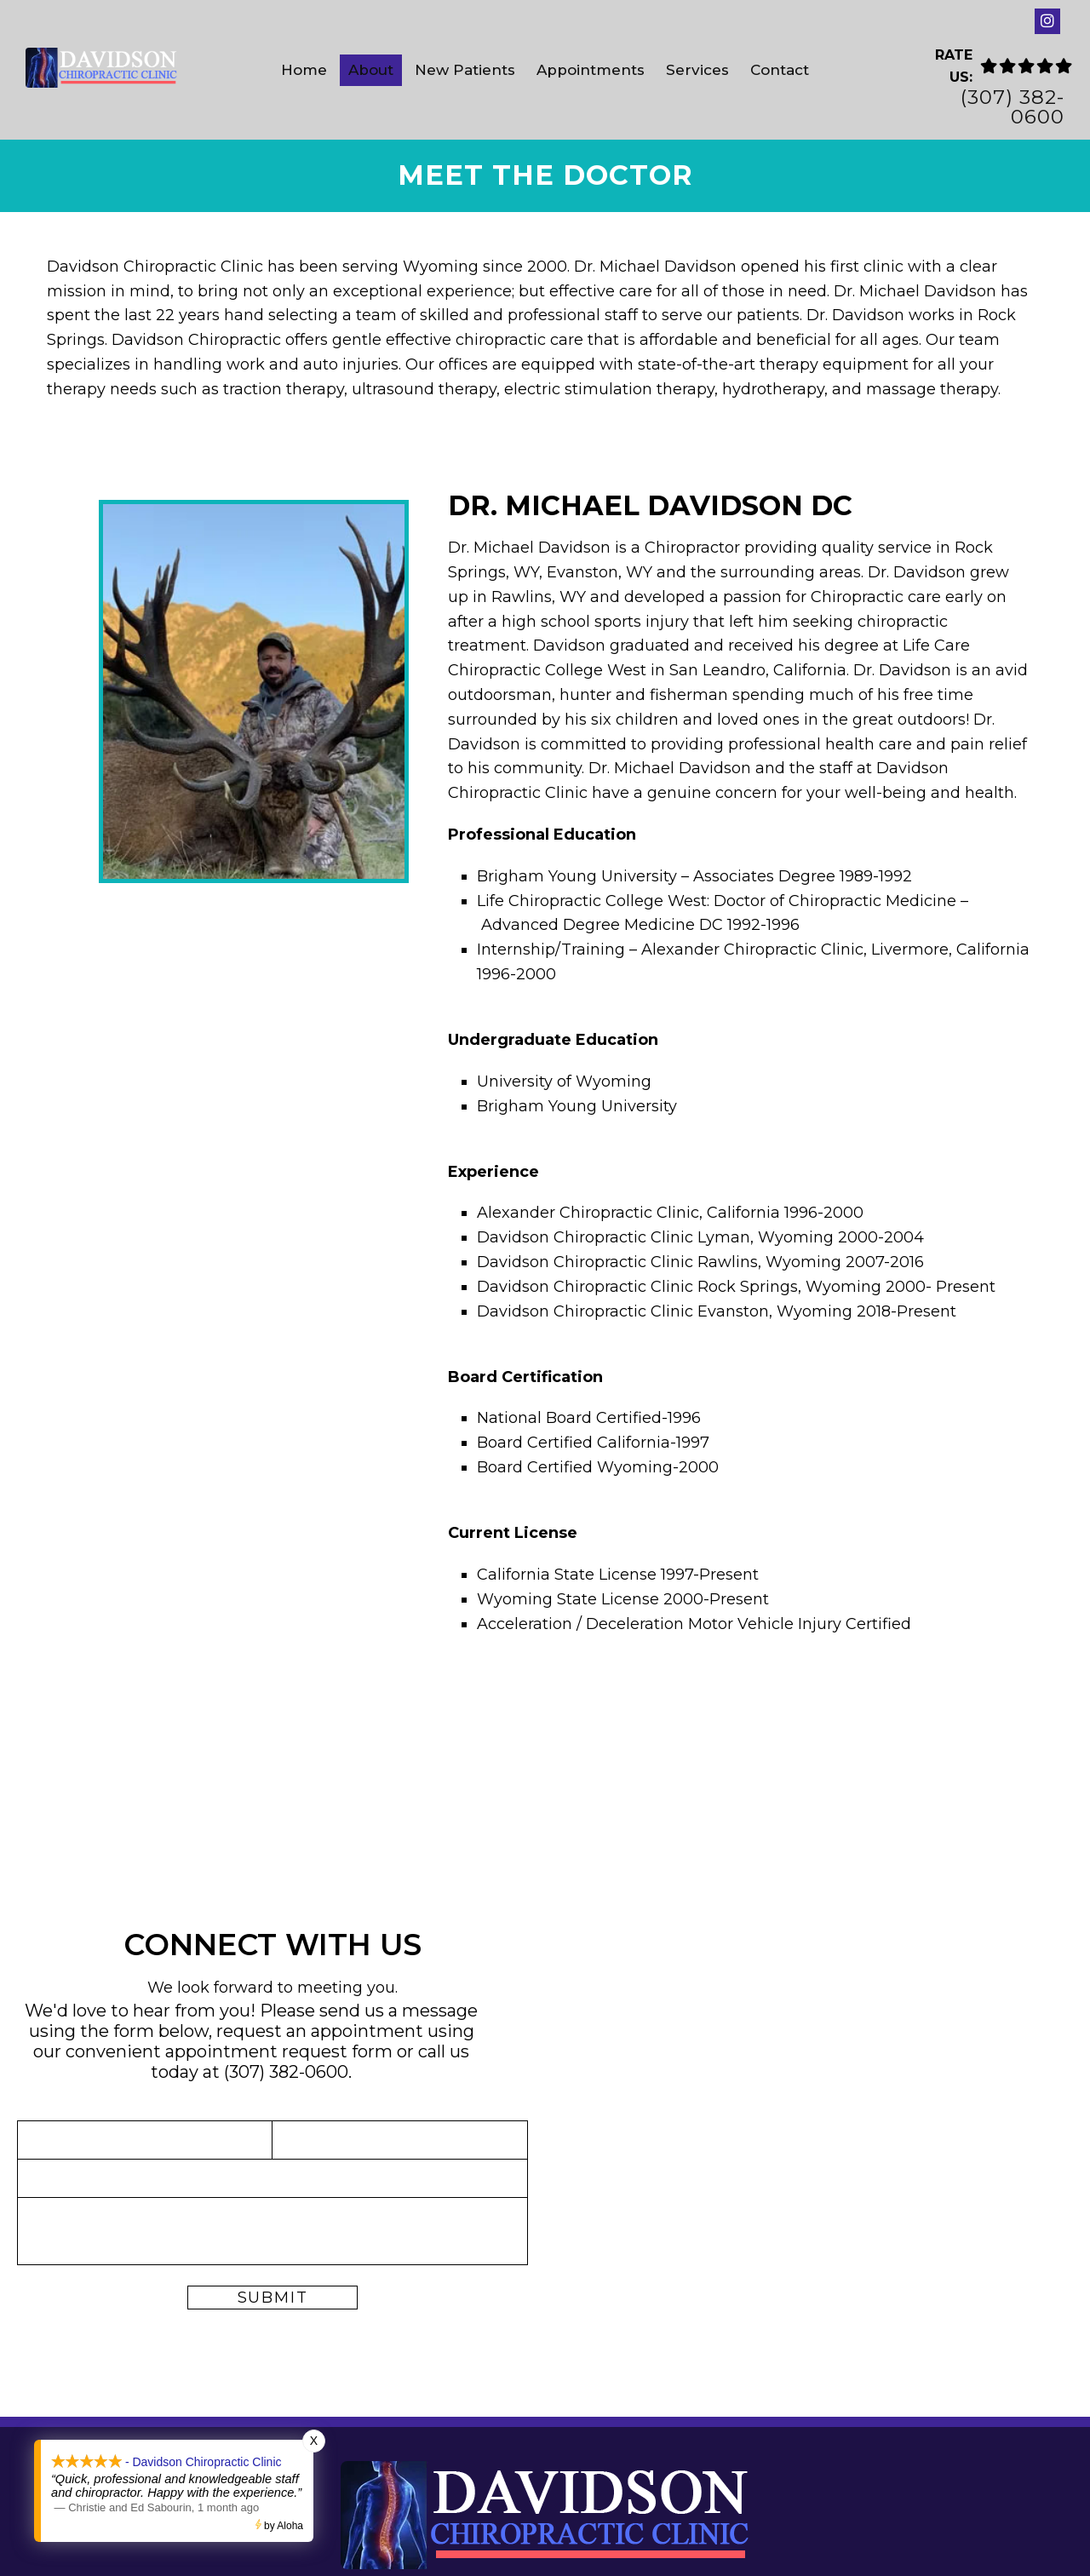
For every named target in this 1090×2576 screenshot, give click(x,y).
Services (697, 69)
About (370, 69)
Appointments (590, 69)
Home (304, 69)
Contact (779, 69)
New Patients (465, 69)
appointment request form (279, 2051)
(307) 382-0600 (1012, 107)
